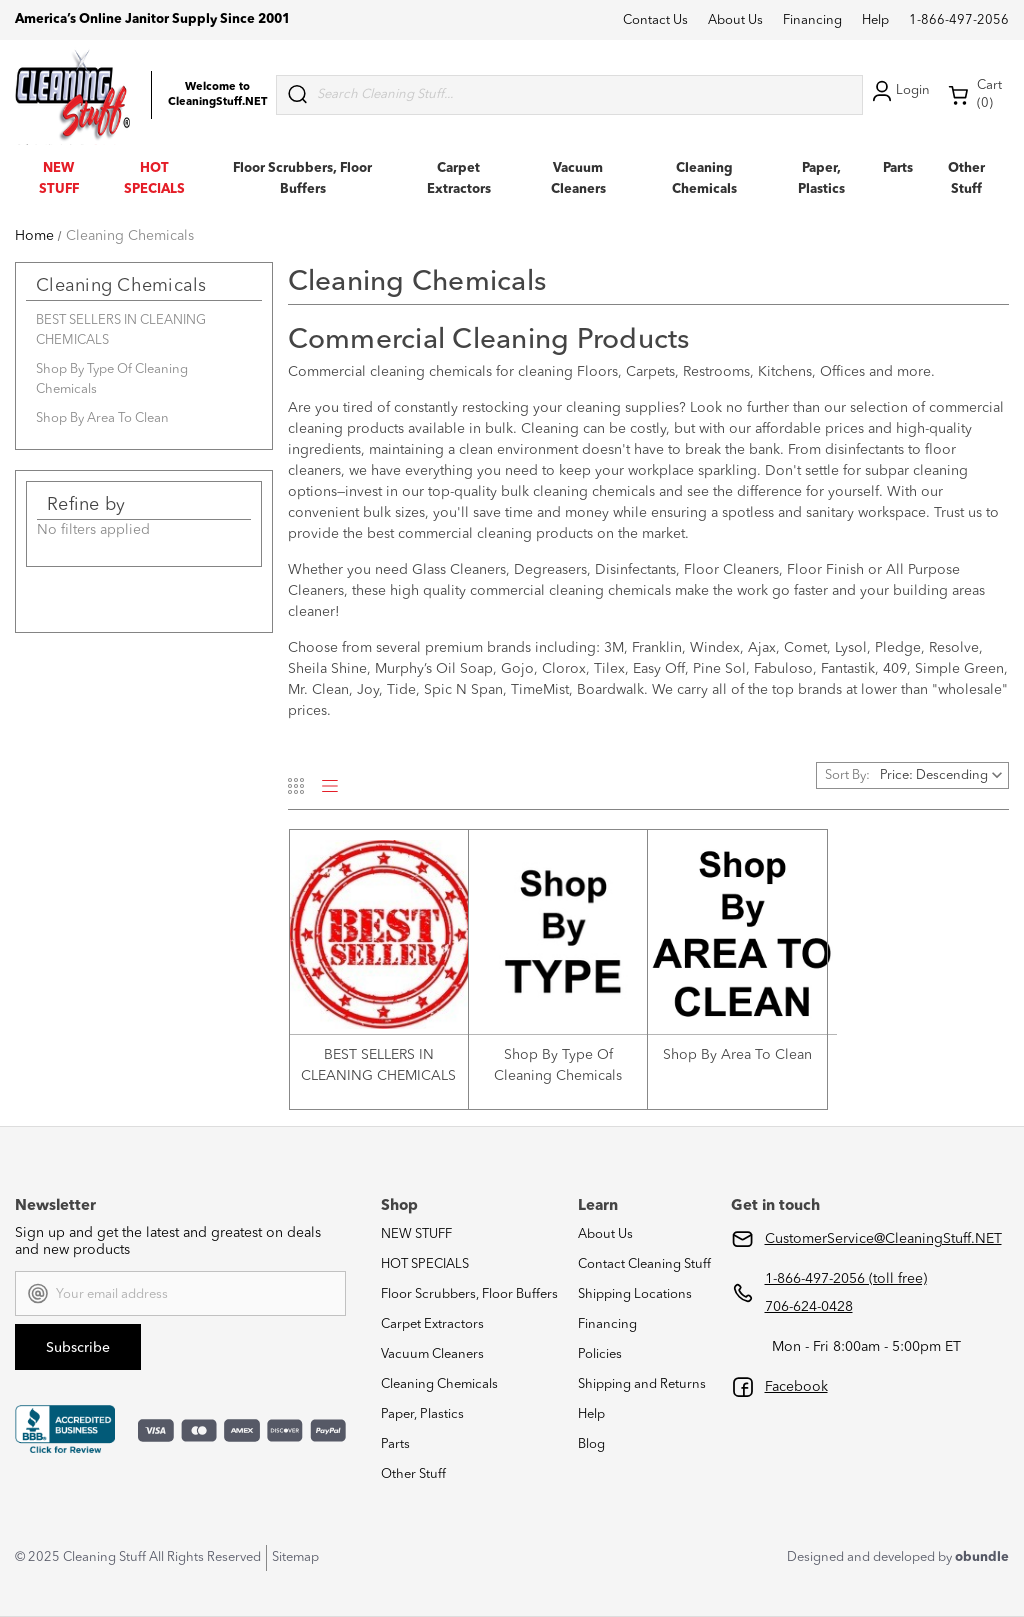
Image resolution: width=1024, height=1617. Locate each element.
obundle (982, 1557)
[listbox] (943, 775)
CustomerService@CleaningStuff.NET (883, 1239)
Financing (812, 20)
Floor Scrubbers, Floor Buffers (469, 1294)
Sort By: (847, 775)
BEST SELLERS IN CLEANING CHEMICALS (121, 330)
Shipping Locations (635, 1294)
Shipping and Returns (642, 1384)
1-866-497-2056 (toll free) (846, 1279)
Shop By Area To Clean (102, 418)
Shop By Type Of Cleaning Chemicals (112, 379)
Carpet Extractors (432, 1324)
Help (875, 20)
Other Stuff (413, 1474)
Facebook (796, 1387)
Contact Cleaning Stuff (644, 1264)
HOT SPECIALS (425, 1264)
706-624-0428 (809, 1307)
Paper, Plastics (422, 1414)
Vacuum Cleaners (432, 1354)
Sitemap (295, 1557)
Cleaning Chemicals (439, 1384)
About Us (735, 20)
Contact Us (655, 20)
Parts (898, 168)
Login (899, 91)
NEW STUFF (416, 1234)
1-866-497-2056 (959, 20)
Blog (591, 1444)
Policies (600, 1354)
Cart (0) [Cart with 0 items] (975, 94)
